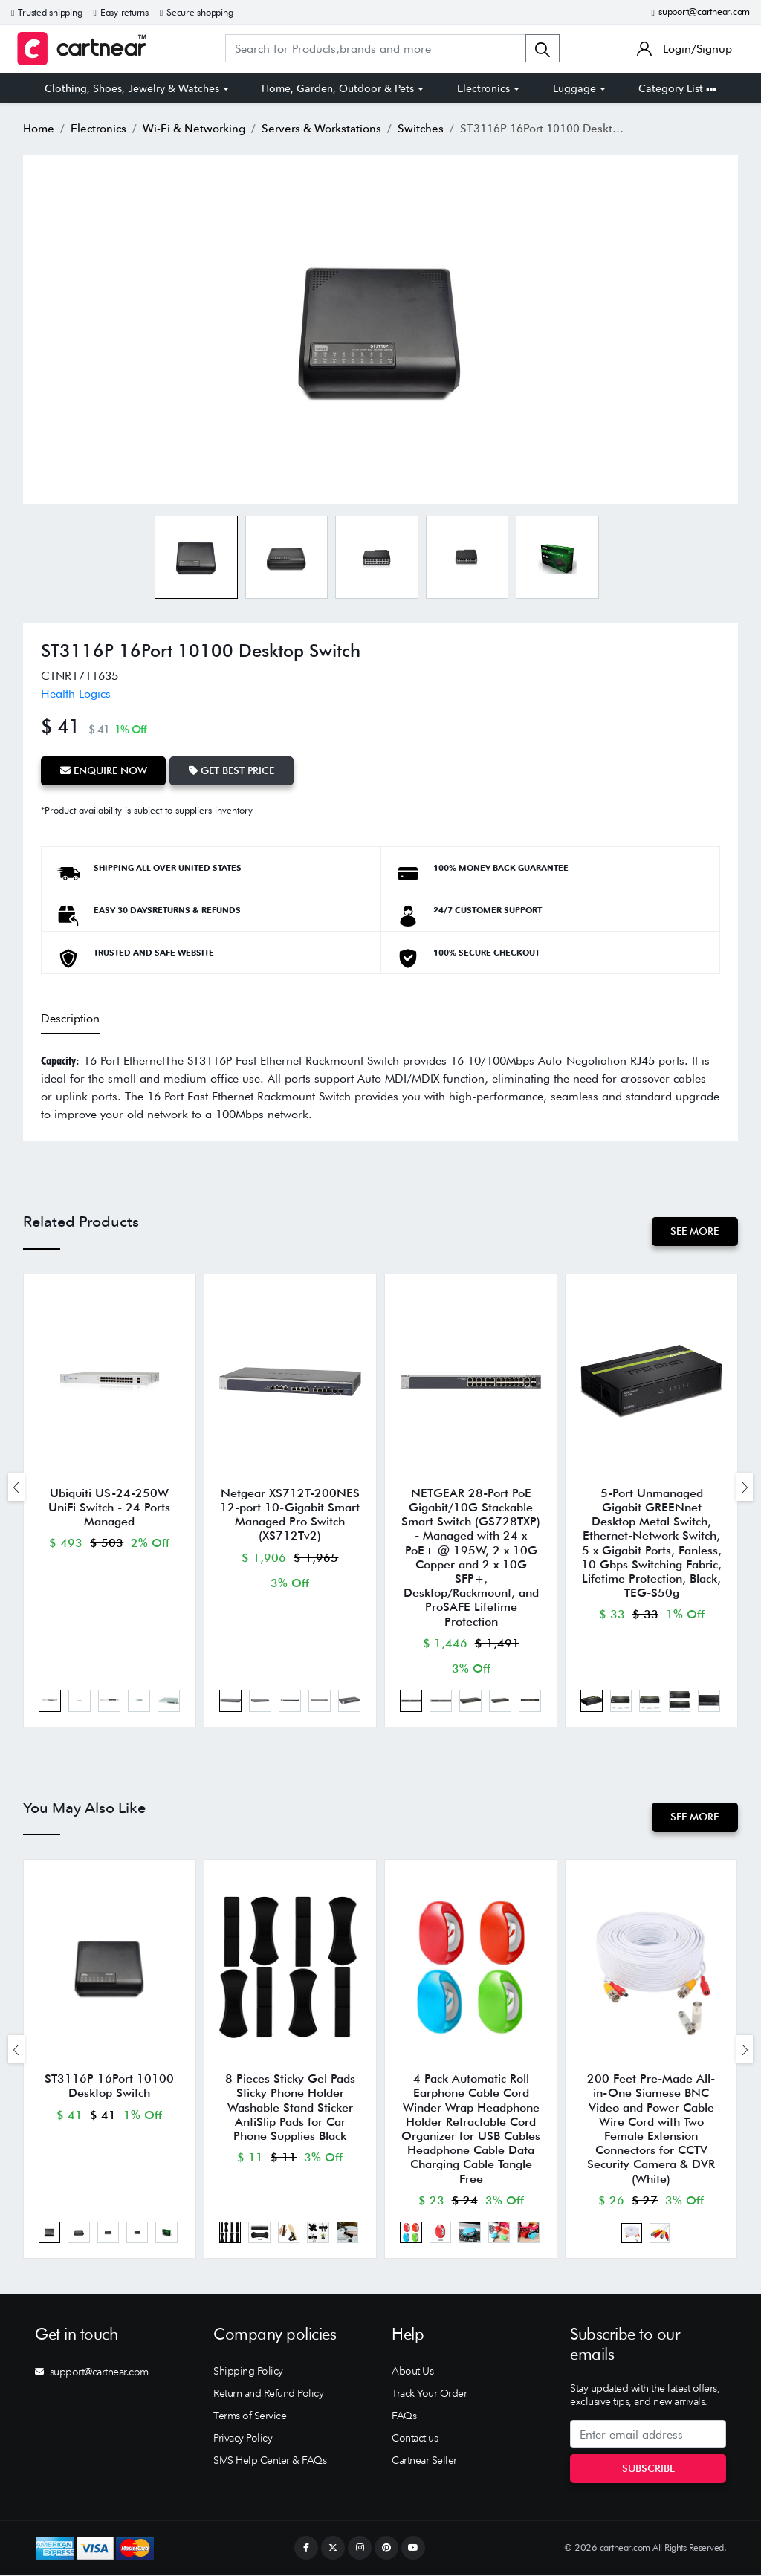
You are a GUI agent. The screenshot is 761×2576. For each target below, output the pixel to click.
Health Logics (76, 694)
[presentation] (16, 1487)
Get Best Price (232, 770)
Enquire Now (103, 770)
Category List (677, 88)
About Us (412, 2372)
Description (70, 1018)
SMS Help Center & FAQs (269, 2461)
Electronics (483, 88)
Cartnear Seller (424, 2461)
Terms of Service (249, 2417)
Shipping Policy (248, 2372)
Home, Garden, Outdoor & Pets (338, 88)
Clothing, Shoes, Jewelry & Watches (132, 88)
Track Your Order (429, 2394)
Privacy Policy (242, 2439)
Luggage (574, 88)
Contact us (415, 2439)
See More (694, 1230)
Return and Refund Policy (268, 2394)
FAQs (404, 2417)
